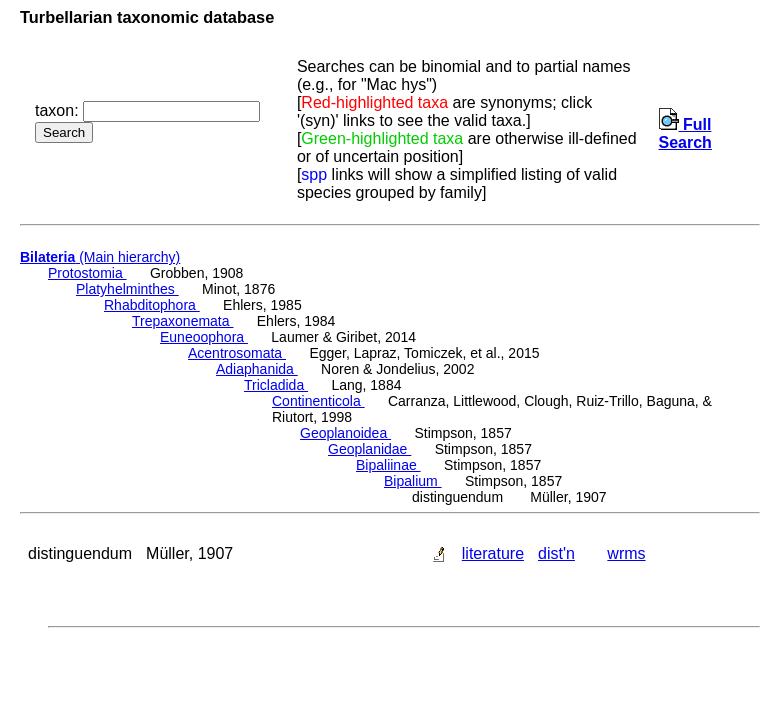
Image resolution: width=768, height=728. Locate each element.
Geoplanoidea (345, 433)
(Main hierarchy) (100, 257)
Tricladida (276, 385)
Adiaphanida (257, 369)
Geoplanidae (369, 449)
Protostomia (87, 273)
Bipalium (413, 481)
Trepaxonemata (182, 321)
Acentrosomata (237, 353)
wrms (626, 553)
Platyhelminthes (127, 289)
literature (493, 553)
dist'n (556, 553)
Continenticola (318, 401)
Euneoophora (204, 337)
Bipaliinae (388, 465)
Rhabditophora (152, 305)
